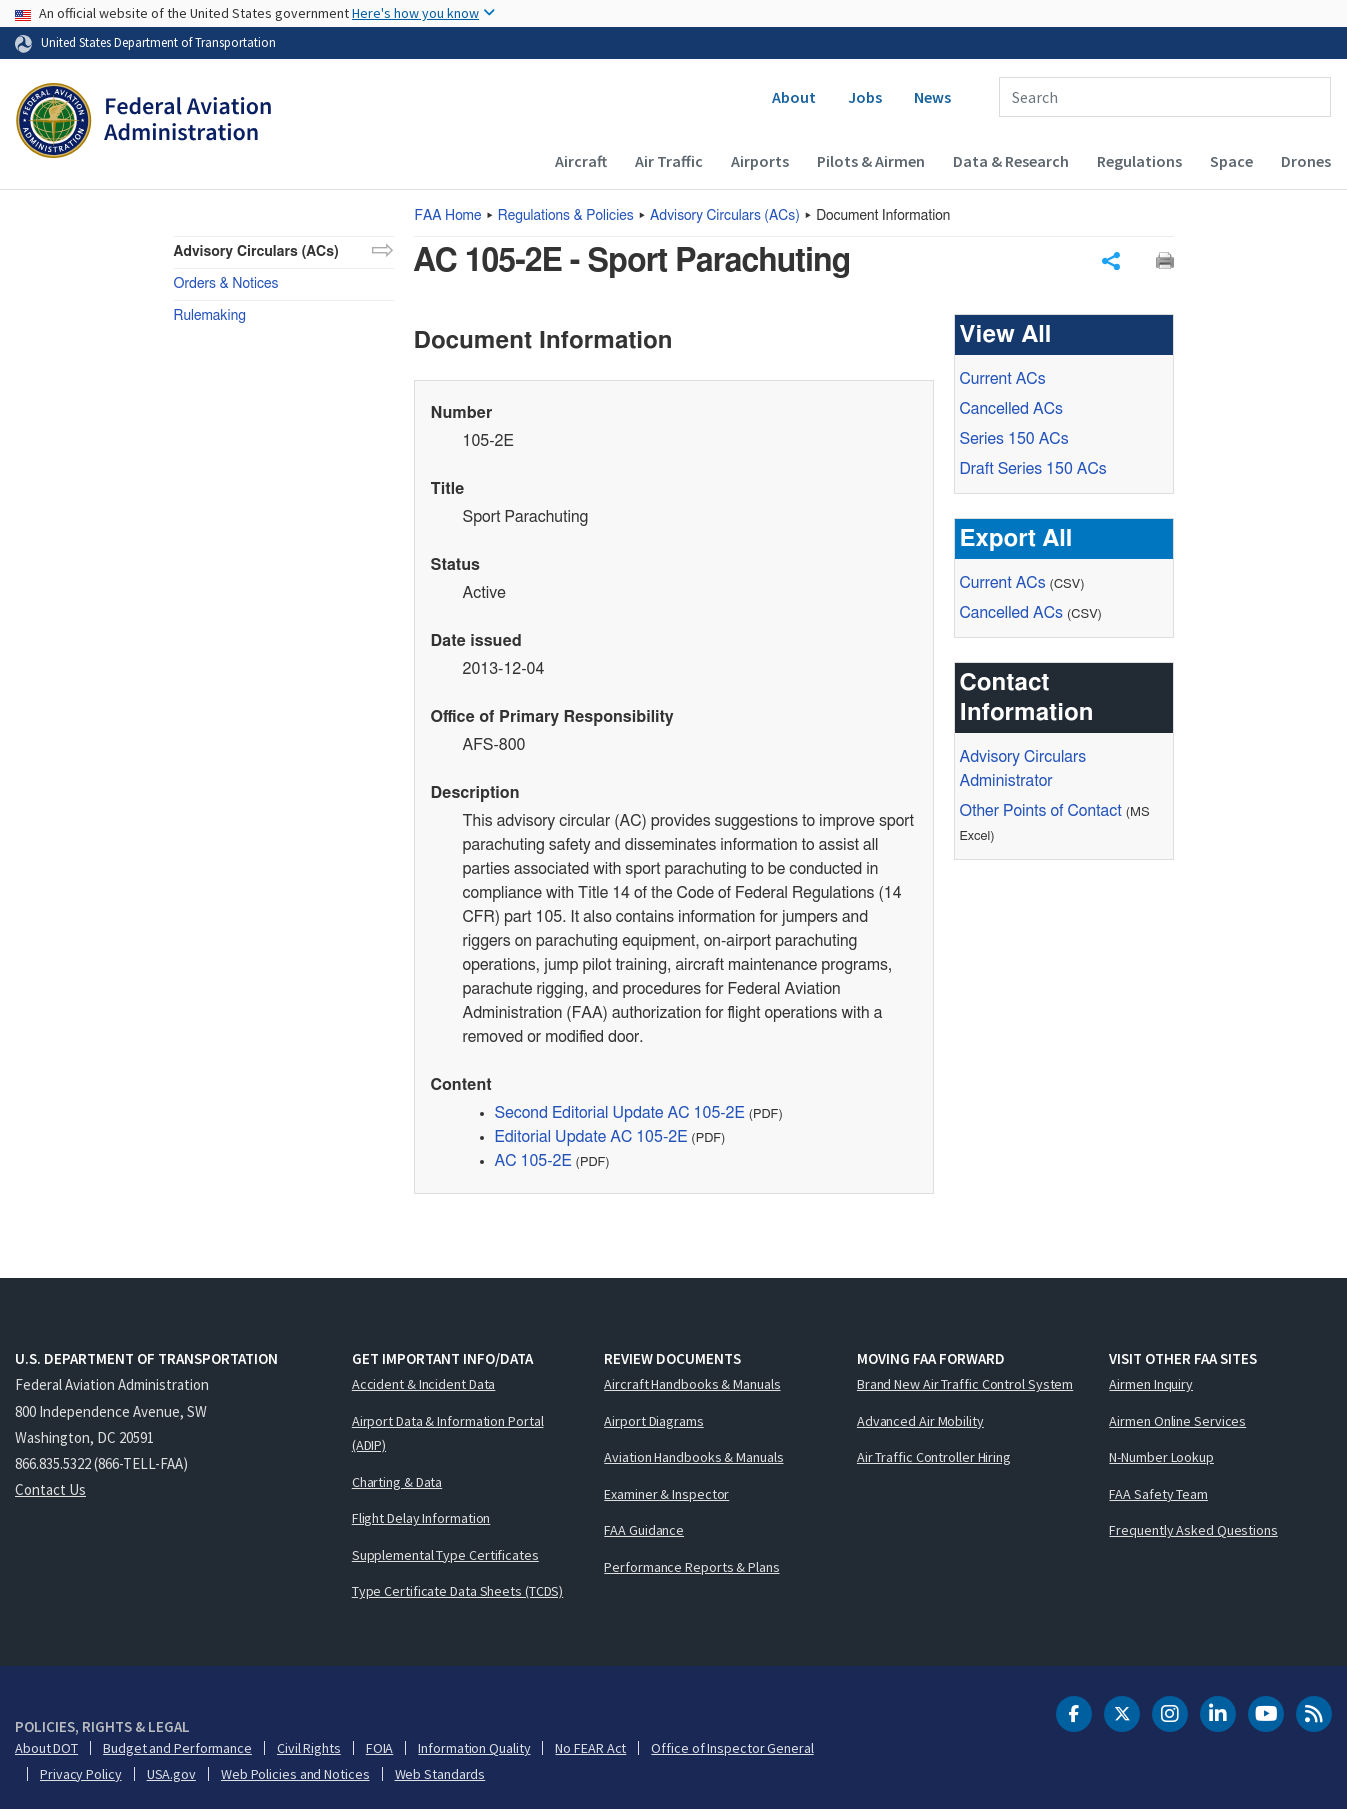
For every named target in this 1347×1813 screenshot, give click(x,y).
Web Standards (440, 1777)
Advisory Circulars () (725, 216)
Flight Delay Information (421, 1521)
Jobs (865, 97)
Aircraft (581, 161)
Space (1231, 161)
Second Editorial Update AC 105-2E (620, 1116)
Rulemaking (210, 316)
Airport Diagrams (653, 1424)
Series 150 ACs (1014, 442)
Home (448, 216)
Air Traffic (669, 161)
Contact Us (50, 1492)
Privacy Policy (81, 1777)
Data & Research (1011, 161)
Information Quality (474, 1751)
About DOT (46, 1751)
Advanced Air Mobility (920, 1424)
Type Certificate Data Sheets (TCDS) (458, 1594)
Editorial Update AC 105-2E (591, 1140)
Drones (1306, 161)
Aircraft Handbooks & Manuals (692, 1387)
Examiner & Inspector (666, 1497)
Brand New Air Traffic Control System (965, 1387)
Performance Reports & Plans (691, 1570)
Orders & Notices (226, 284)
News (932, 97)
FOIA (380, 1751)
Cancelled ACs (1011, 412)
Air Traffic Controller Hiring (934, 1460)
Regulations (1139, 161)
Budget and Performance (177, 1751)
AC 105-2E (533, 1164)
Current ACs (1003, 382)
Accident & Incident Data (424, 1387)
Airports (760, 161)
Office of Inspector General (732, 1751)
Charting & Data (397, 1485)
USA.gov (171, 1777)
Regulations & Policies (566, 216)
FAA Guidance (644, 1533)
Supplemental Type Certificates (445, 1558)
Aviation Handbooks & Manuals (693, 1460)
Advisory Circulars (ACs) (256, 252)
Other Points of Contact (1041, 814)
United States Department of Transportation (158, 42)
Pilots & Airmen (871, 161)
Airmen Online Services (1177, 1424)
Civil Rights (309, 1751)
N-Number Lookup (1161, 1460)
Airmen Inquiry (1151, 1387)
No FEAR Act (590, 1751)
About (794, 97)
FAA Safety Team (1158, 1497)
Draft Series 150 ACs (1033, 472)
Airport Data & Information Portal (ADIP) (448, 1436)
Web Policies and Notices (295, 1777)
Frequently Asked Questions (1193, 1533)
